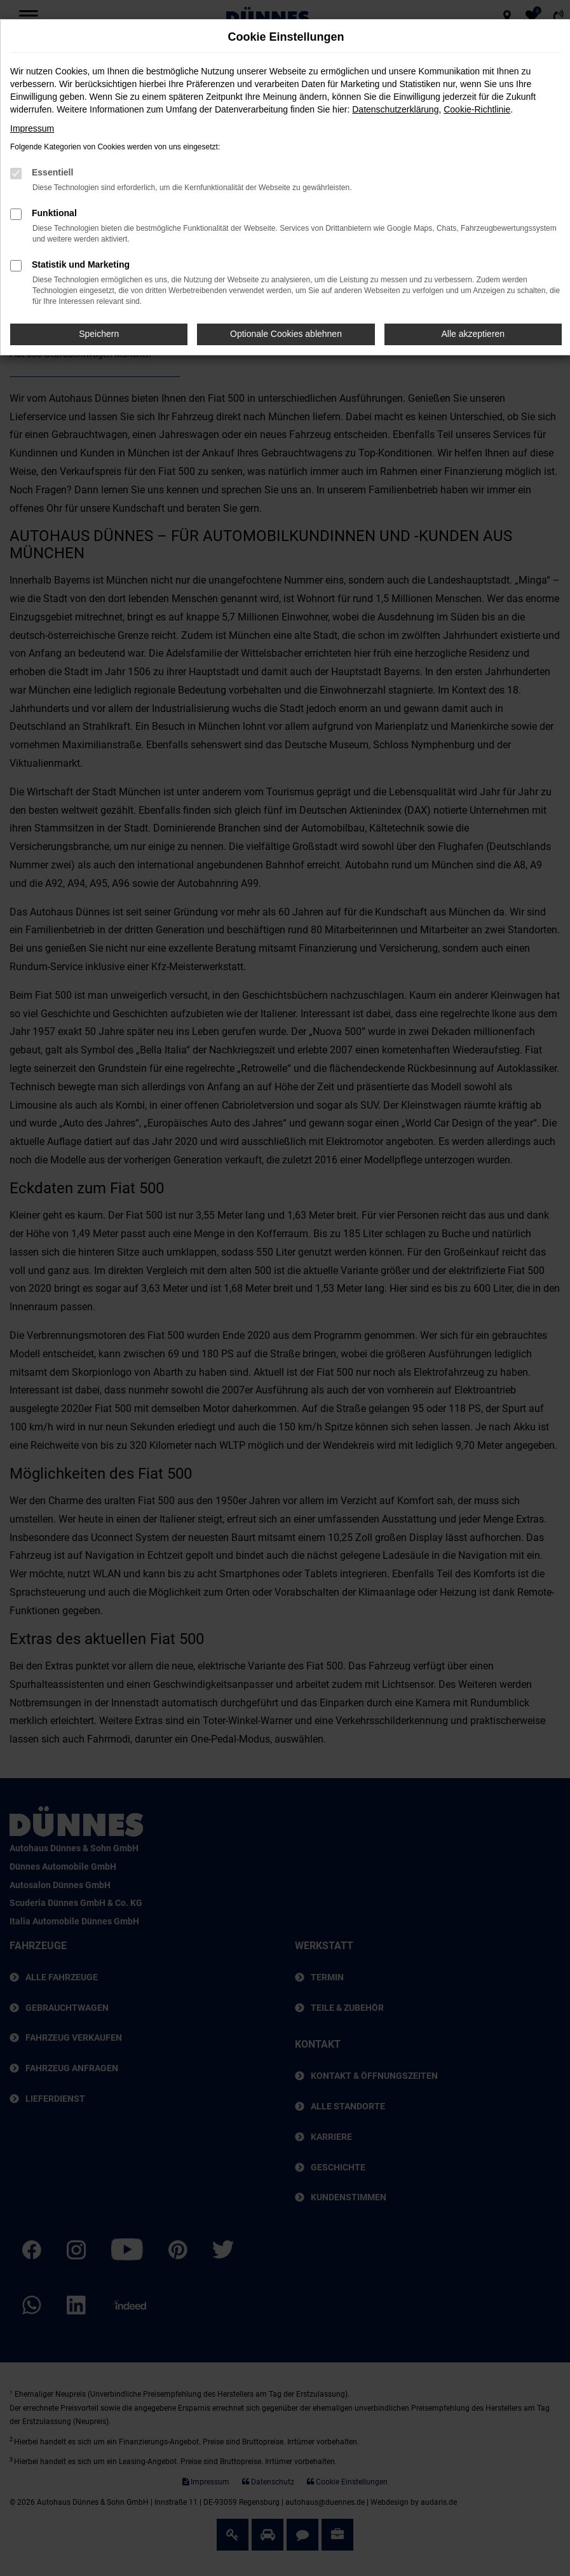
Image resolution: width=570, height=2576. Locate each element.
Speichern (99, 334)
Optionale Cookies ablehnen (286, 334)
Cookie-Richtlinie (477, 109)
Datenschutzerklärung (395, 109)
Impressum (32, 128)
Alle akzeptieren (473, 334)
